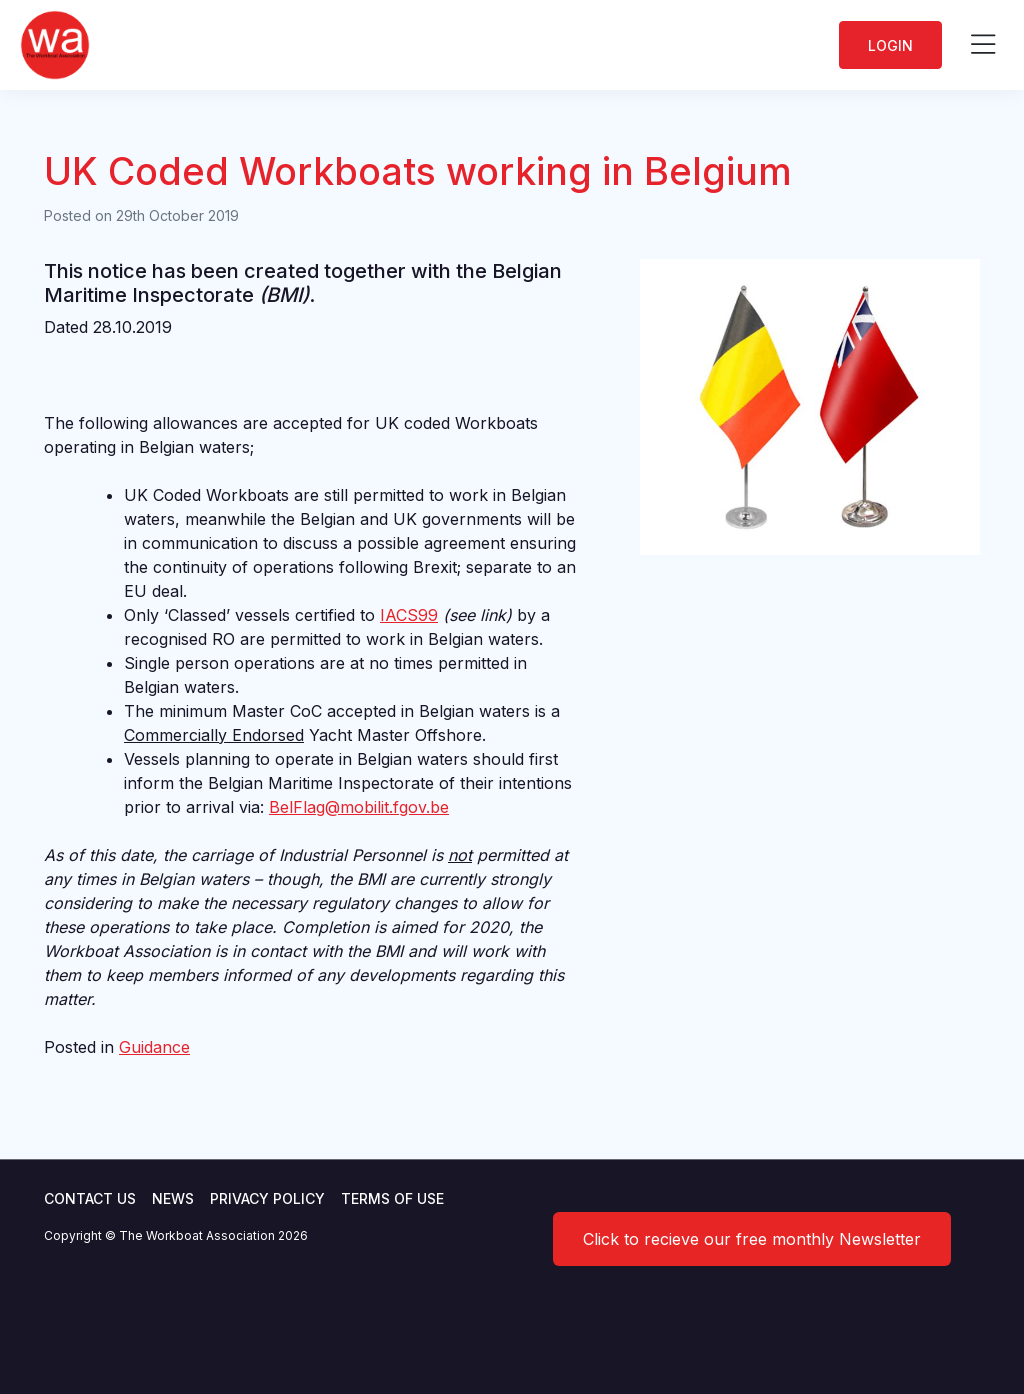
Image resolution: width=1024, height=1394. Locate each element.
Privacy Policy (267, 1198)
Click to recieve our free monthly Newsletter (752, 1239)
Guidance (154, 1047)
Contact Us (90, 1198)
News (173, 1198)
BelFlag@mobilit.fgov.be (359, 807)
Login (890, 45)
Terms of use (392, 1198)
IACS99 (409, 615)
